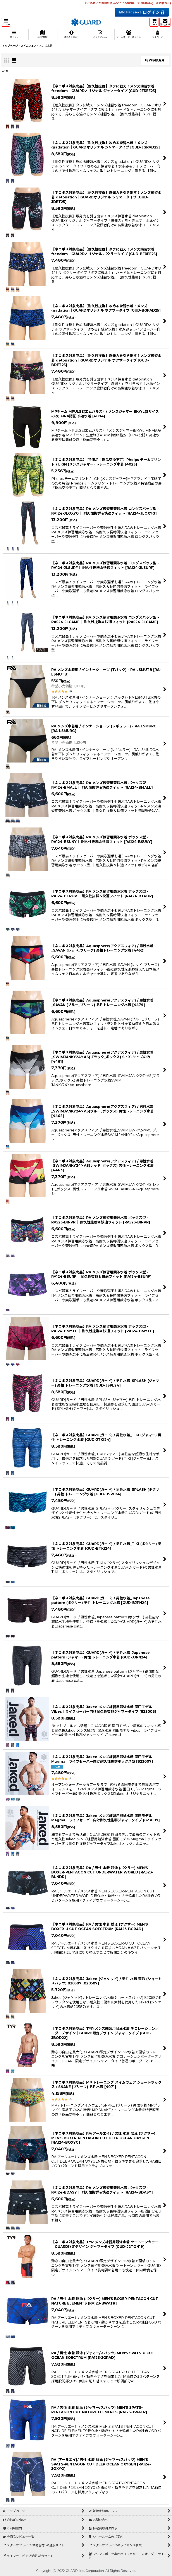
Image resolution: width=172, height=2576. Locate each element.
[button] (5, 22)
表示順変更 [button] (154, 60)
